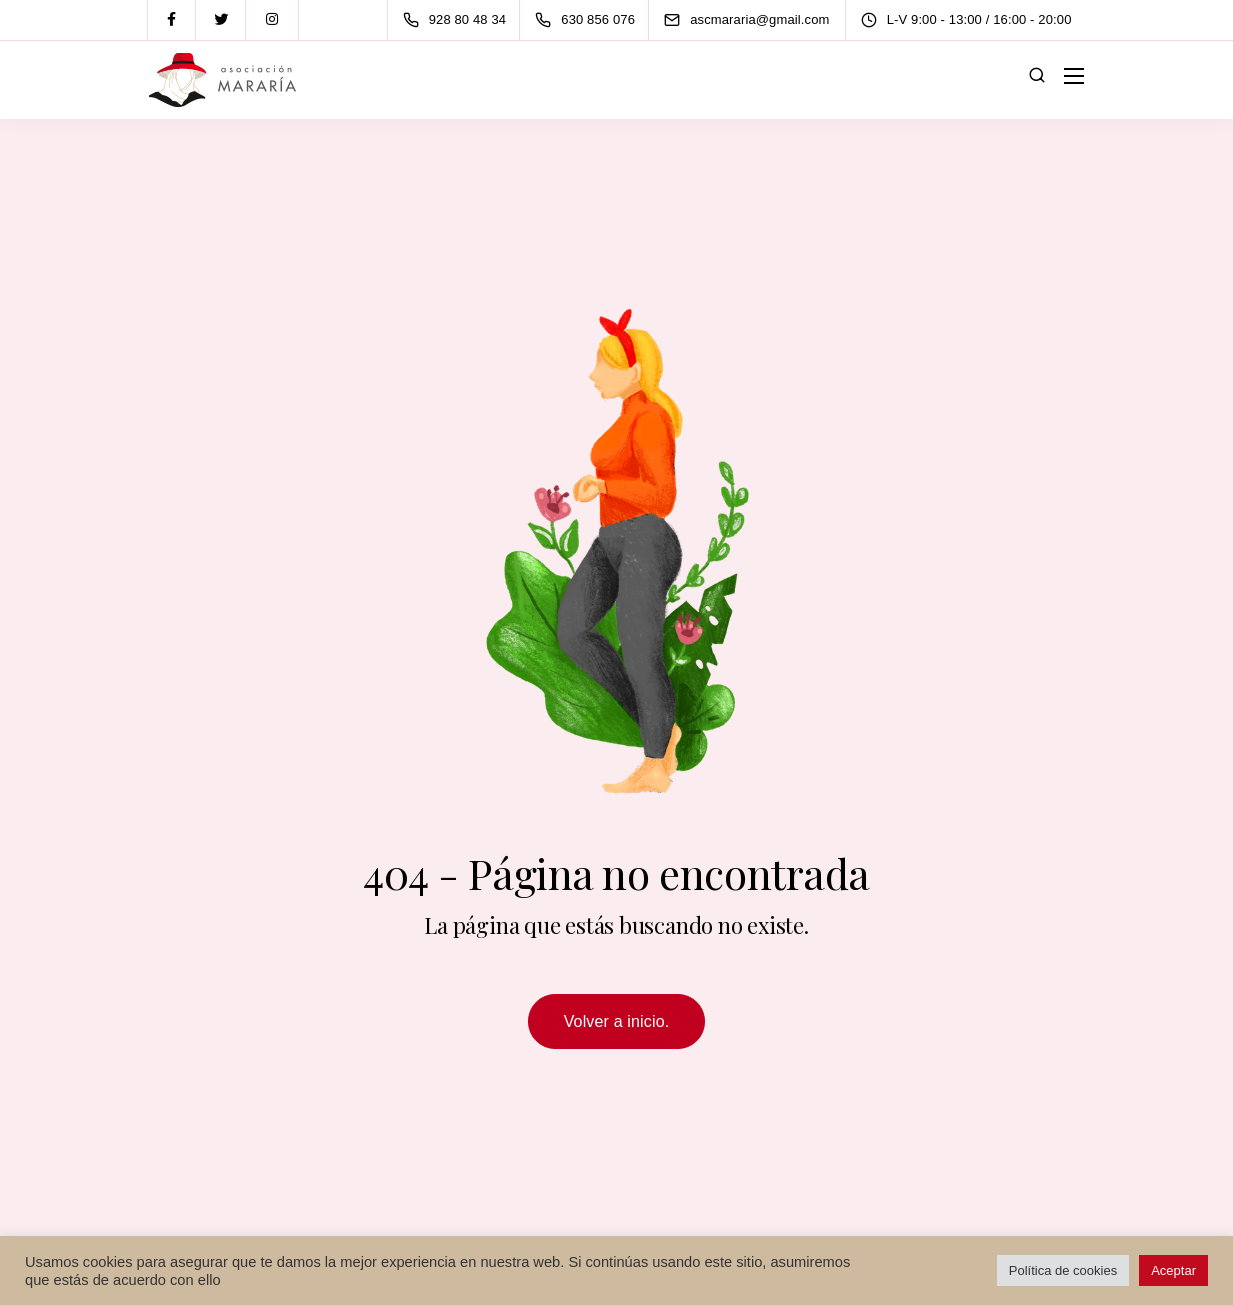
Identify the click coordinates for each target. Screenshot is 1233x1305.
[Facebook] (172, 20)
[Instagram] (272, 20)
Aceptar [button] (1173, 1270)
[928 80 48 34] (459, 20)
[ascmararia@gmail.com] (764, 19)
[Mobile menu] (1074, 76)
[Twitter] (222, 20)
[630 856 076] (589, 20)
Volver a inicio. (617, 1021)
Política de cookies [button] (1063, 1270)
